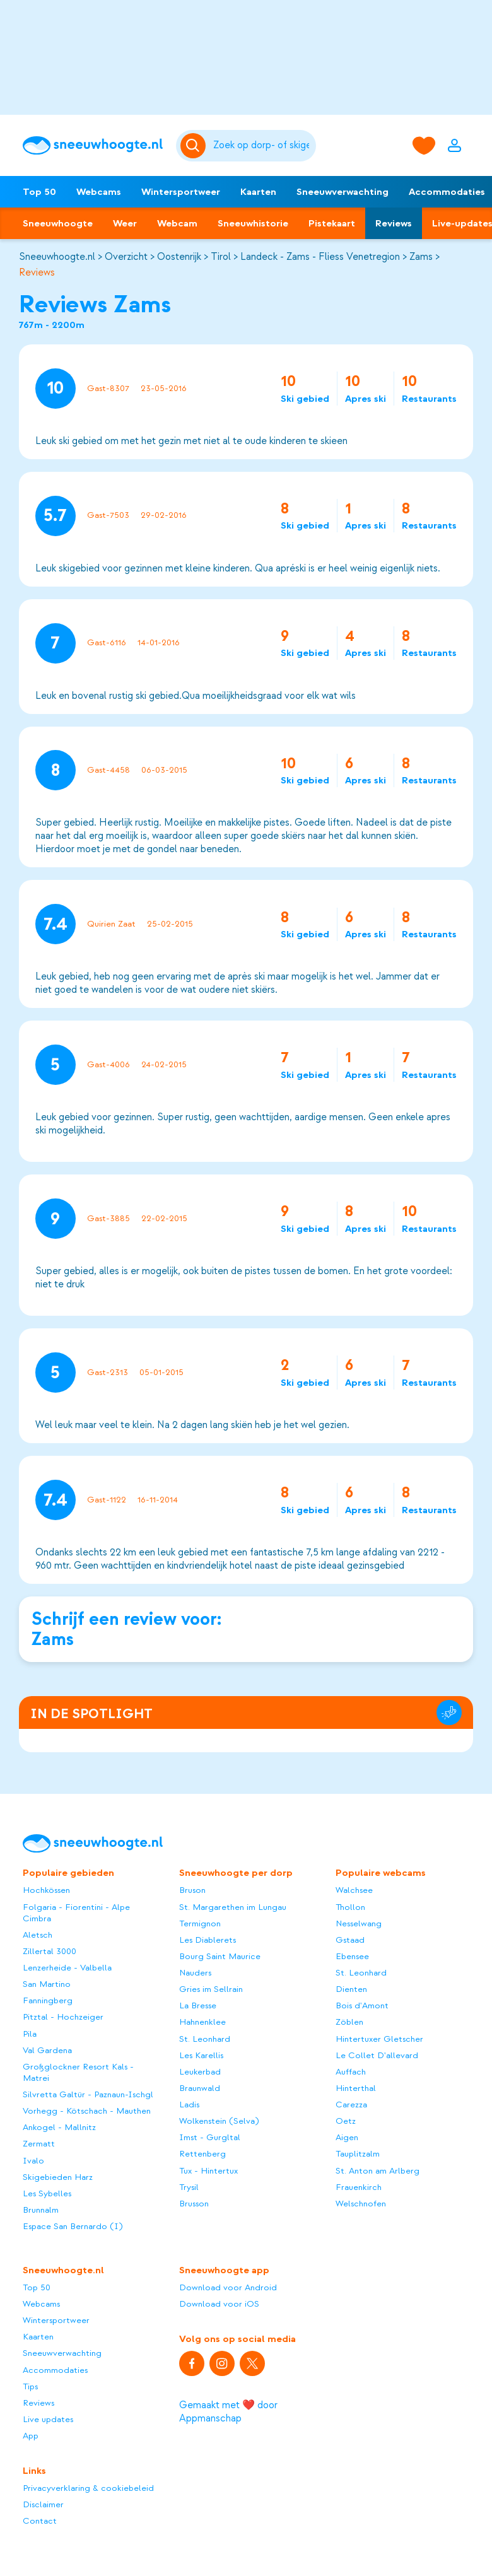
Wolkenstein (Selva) (219, 2121)
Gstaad (350, 1940)
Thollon (350, 1907)
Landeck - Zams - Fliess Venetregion (320, 256)
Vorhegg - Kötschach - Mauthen (87, 2110)
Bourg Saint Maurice (220, 1956)
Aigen (347, 2137)
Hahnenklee (202, 2022)
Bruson (192, 1890)
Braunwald (199, 2088)
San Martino (47, 1984)
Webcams (98, 191)
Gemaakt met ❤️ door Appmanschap (228, 2412)
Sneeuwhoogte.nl (57, 256)
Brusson (194, 2203)
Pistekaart (331, 223)
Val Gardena (47, 2050)
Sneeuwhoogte (58, 223)
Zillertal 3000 (49, 1951)
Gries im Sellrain (211, 1989)
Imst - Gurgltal (209, 2137)
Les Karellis (201, 2055)
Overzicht (126, 256)
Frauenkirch (359, 2187)
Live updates (48, 2419)
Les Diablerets (207, 1940)
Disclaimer (43, 2504)
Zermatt (39, 2143)
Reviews (393, 223)
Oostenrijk (179, 256)
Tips (30, 2386)
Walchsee (354, 1890)
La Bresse (197, 2005)
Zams (421, 256)
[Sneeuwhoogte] (93, 145)
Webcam (177, 223)
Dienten (351, 1989)
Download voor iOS (219, 2303)
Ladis (189, 2104)
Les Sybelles (47, 2193)
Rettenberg (202, 2153)
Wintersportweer (180, 191)
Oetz (346, 2121)
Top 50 (39, 191)
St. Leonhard (204, 2039)
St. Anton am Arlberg (377, 2170)
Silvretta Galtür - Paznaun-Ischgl (88, 2094)
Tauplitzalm (358, 2153)
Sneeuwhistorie (253, 223)
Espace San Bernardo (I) (72, 2226)
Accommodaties (55, 2370)
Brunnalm (41, 2209)
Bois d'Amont (362, 2005)
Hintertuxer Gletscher (379, 2039)
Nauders (195, 1972)
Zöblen (349, 2022)
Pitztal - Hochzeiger (63, 2016)
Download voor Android (228, 2287)
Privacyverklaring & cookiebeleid (88, 2488)
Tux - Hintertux (208, 2170)
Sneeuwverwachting (342, 191)
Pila (30, 2034)
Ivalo (33, 2160)
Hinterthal (356, 2088)
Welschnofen (361, 2203)
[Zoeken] (262, 146)
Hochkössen (46, 1890)
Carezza (351, 2104)
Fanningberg (48, 2000)
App (30, 2435)
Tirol (221, 256)
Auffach (351, 2071)
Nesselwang (359, 1923)
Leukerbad (200, 2071)
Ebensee (352, 1956)
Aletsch (37, 1934)
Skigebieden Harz (58, 2177)
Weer (125, 223)
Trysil (189, 2187)
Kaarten (258, 191)
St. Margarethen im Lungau (232, 1907)
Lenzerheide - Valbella (67, 1967)
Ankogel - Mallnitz (59, 2127)
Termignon (200, 1923)
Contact (40, 2520)
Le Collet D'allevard (377, 2055)
